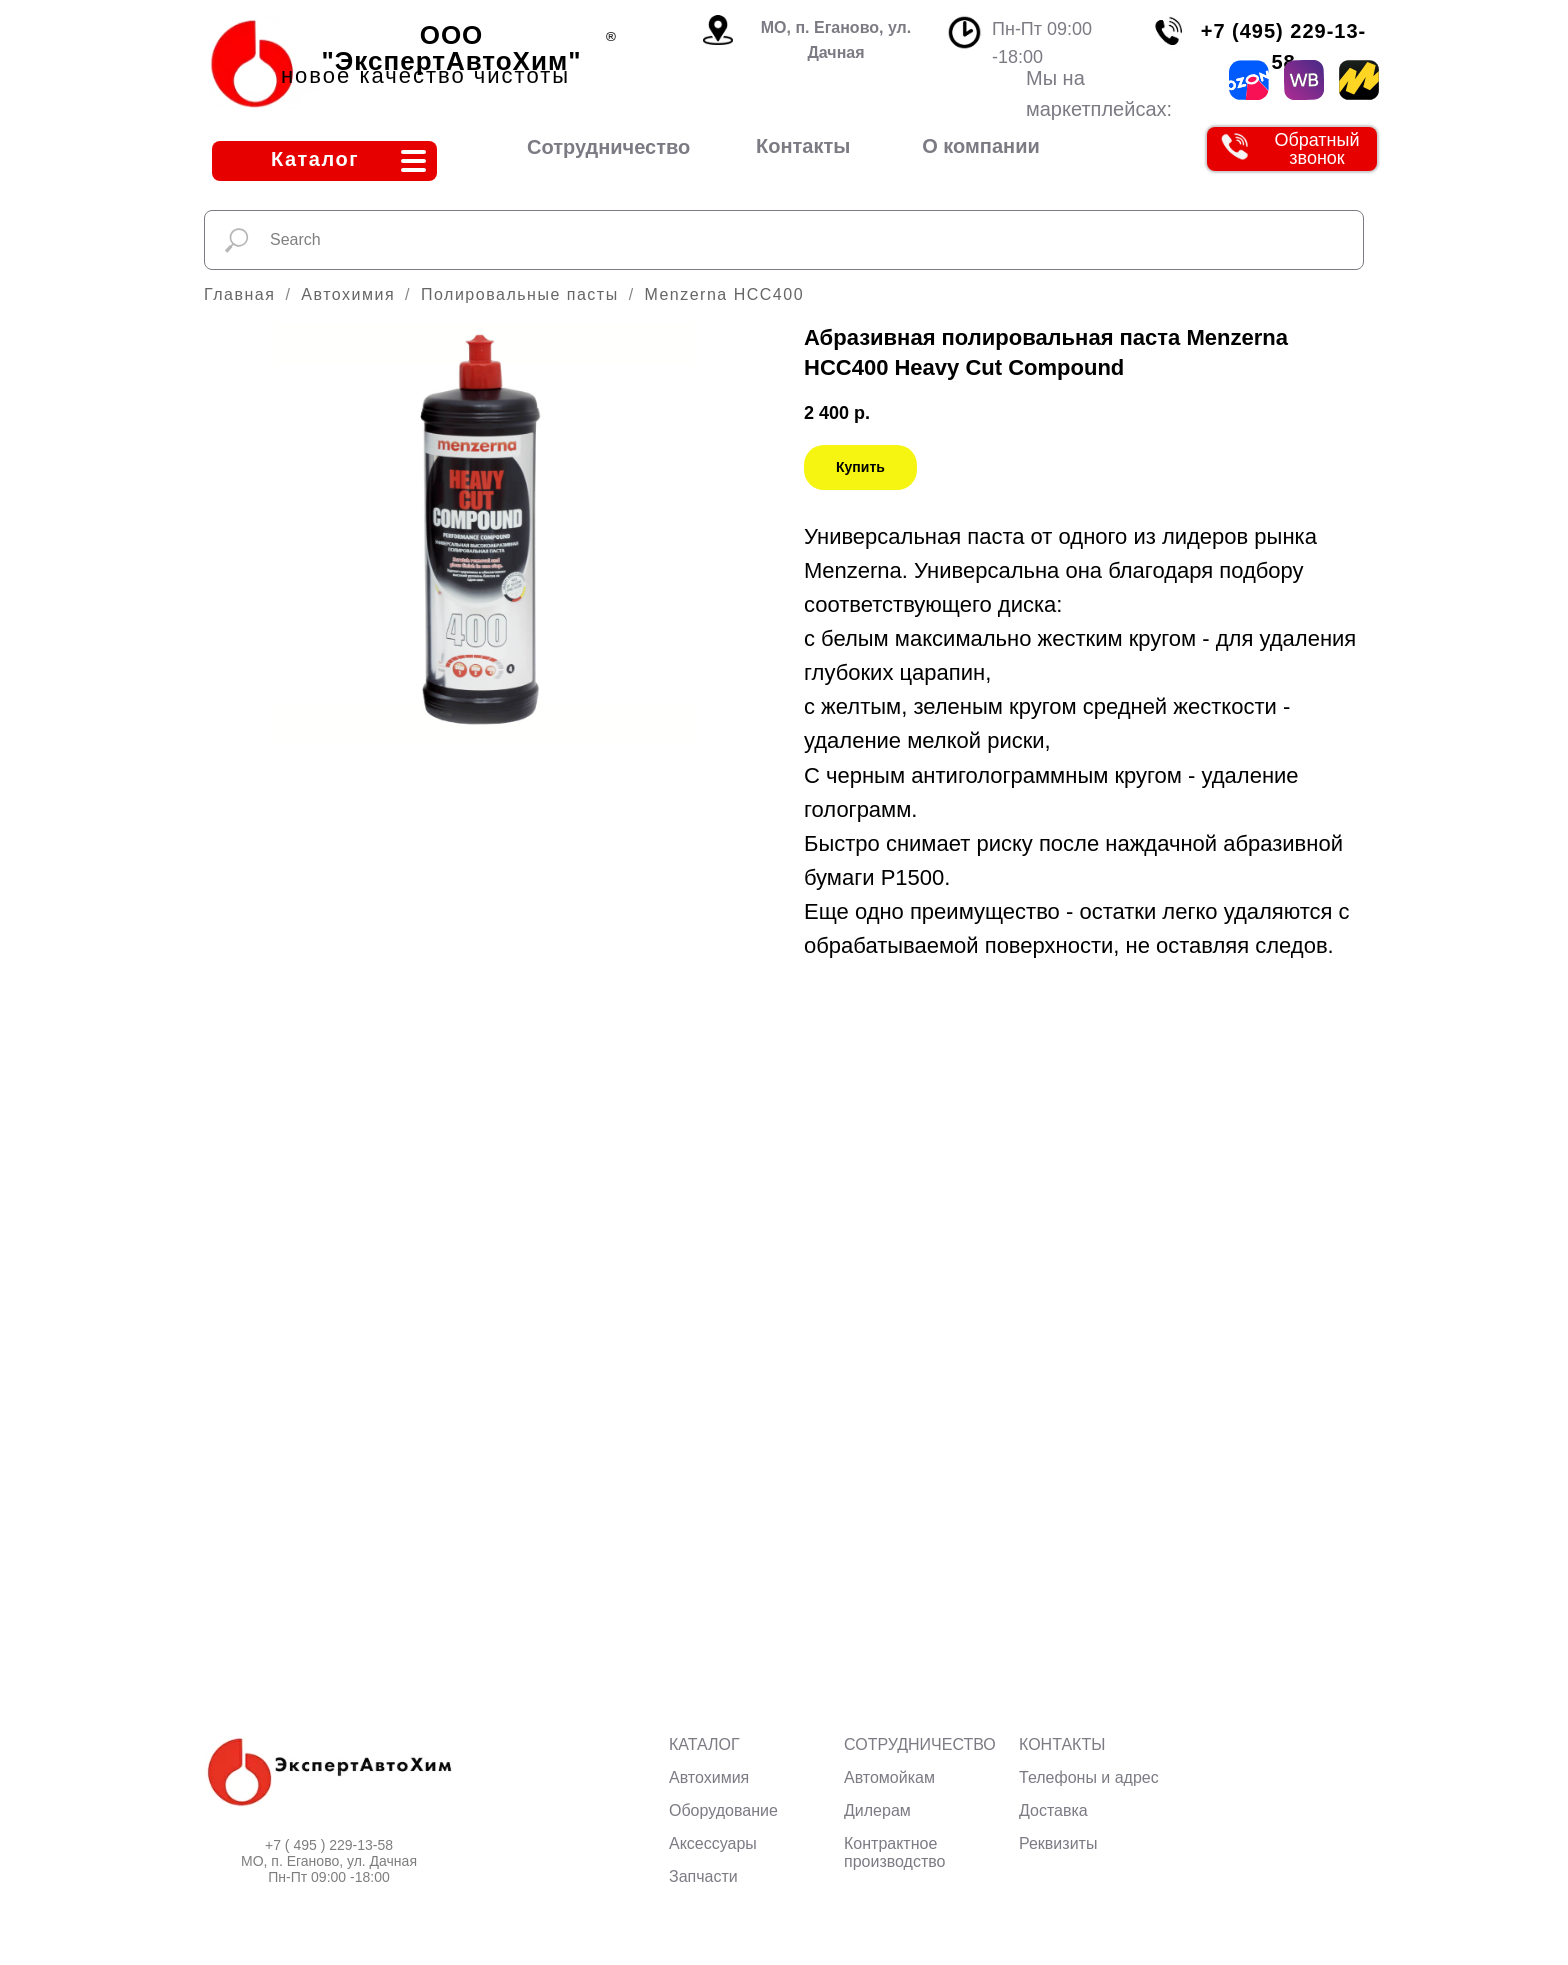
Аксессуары (713, 1843)
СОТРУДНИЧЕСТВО (920, 1744)
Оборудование (723, 1810)
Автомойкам (889, 1777)
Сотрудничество (608, 147)
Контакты (803, 146)
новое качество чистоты (425, 75)
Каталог (315, 159)
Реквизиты (1058, 1843)
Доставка (1053, 1810)
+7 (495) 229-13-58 (1284, 46)
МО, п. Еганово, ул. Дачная (836, 40)
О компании (980, 146)
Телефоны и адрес (1089, 1777)
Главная (239, 294)
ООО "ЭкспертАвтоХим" (452, 48)
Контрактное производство (894, 1852)
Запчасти (703, 1876)
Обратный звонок (1316, 149)
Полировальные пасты (520, 294)
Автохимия (348, 294)
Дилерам (877, 1810)
